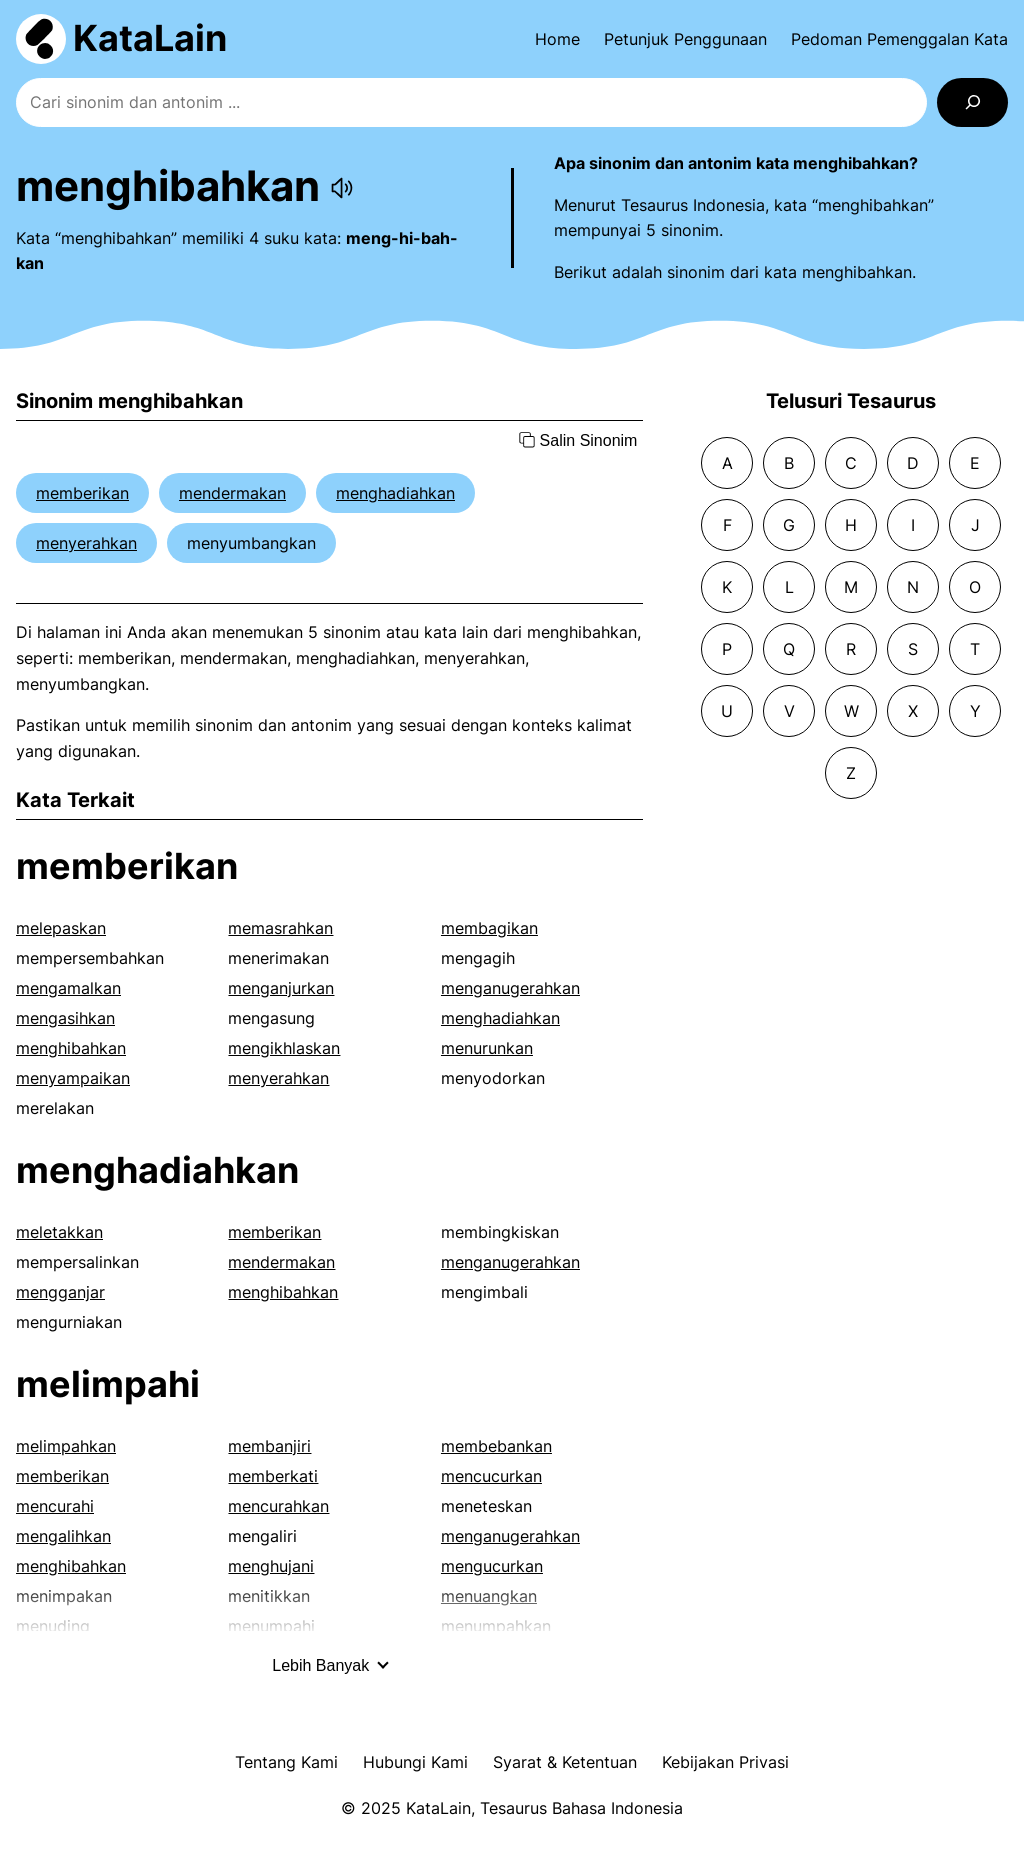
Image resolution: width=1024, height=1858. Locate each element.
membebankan (496, 1446)
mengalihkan (63, 1536)
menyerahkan (86, 543)
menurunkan (487, 1048)
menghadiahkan (395, 493)
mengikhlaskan (284, 1048)
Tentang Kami (286, 1762)
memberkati (273, 1476)
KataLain (150, 38)
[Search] (972, 102)
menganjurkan (281, 988)
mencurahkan (278, 1506)
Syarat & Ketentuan (565, 1762)
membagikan (489, 928)
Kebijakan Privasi (725, 1762)
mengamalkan (68, 988)
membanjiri (269, 1446)
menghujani (271, 1566)
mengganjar (60, 1292)
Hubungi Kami (415, 1762)
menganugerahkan (510, 988)
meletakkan (59, 1232)
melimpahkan (66, 1446)
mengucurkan (492, 1566)
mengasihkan (65, 1018)
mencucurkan (491, 1476)
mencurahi (55, 1506)
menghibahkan (71, 1048)
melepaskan (61, 928)
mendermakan (232, 493)
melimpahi (108, 1384)
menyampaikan (73, 1078)
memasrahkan (280, 928)
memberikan (82, 493)
